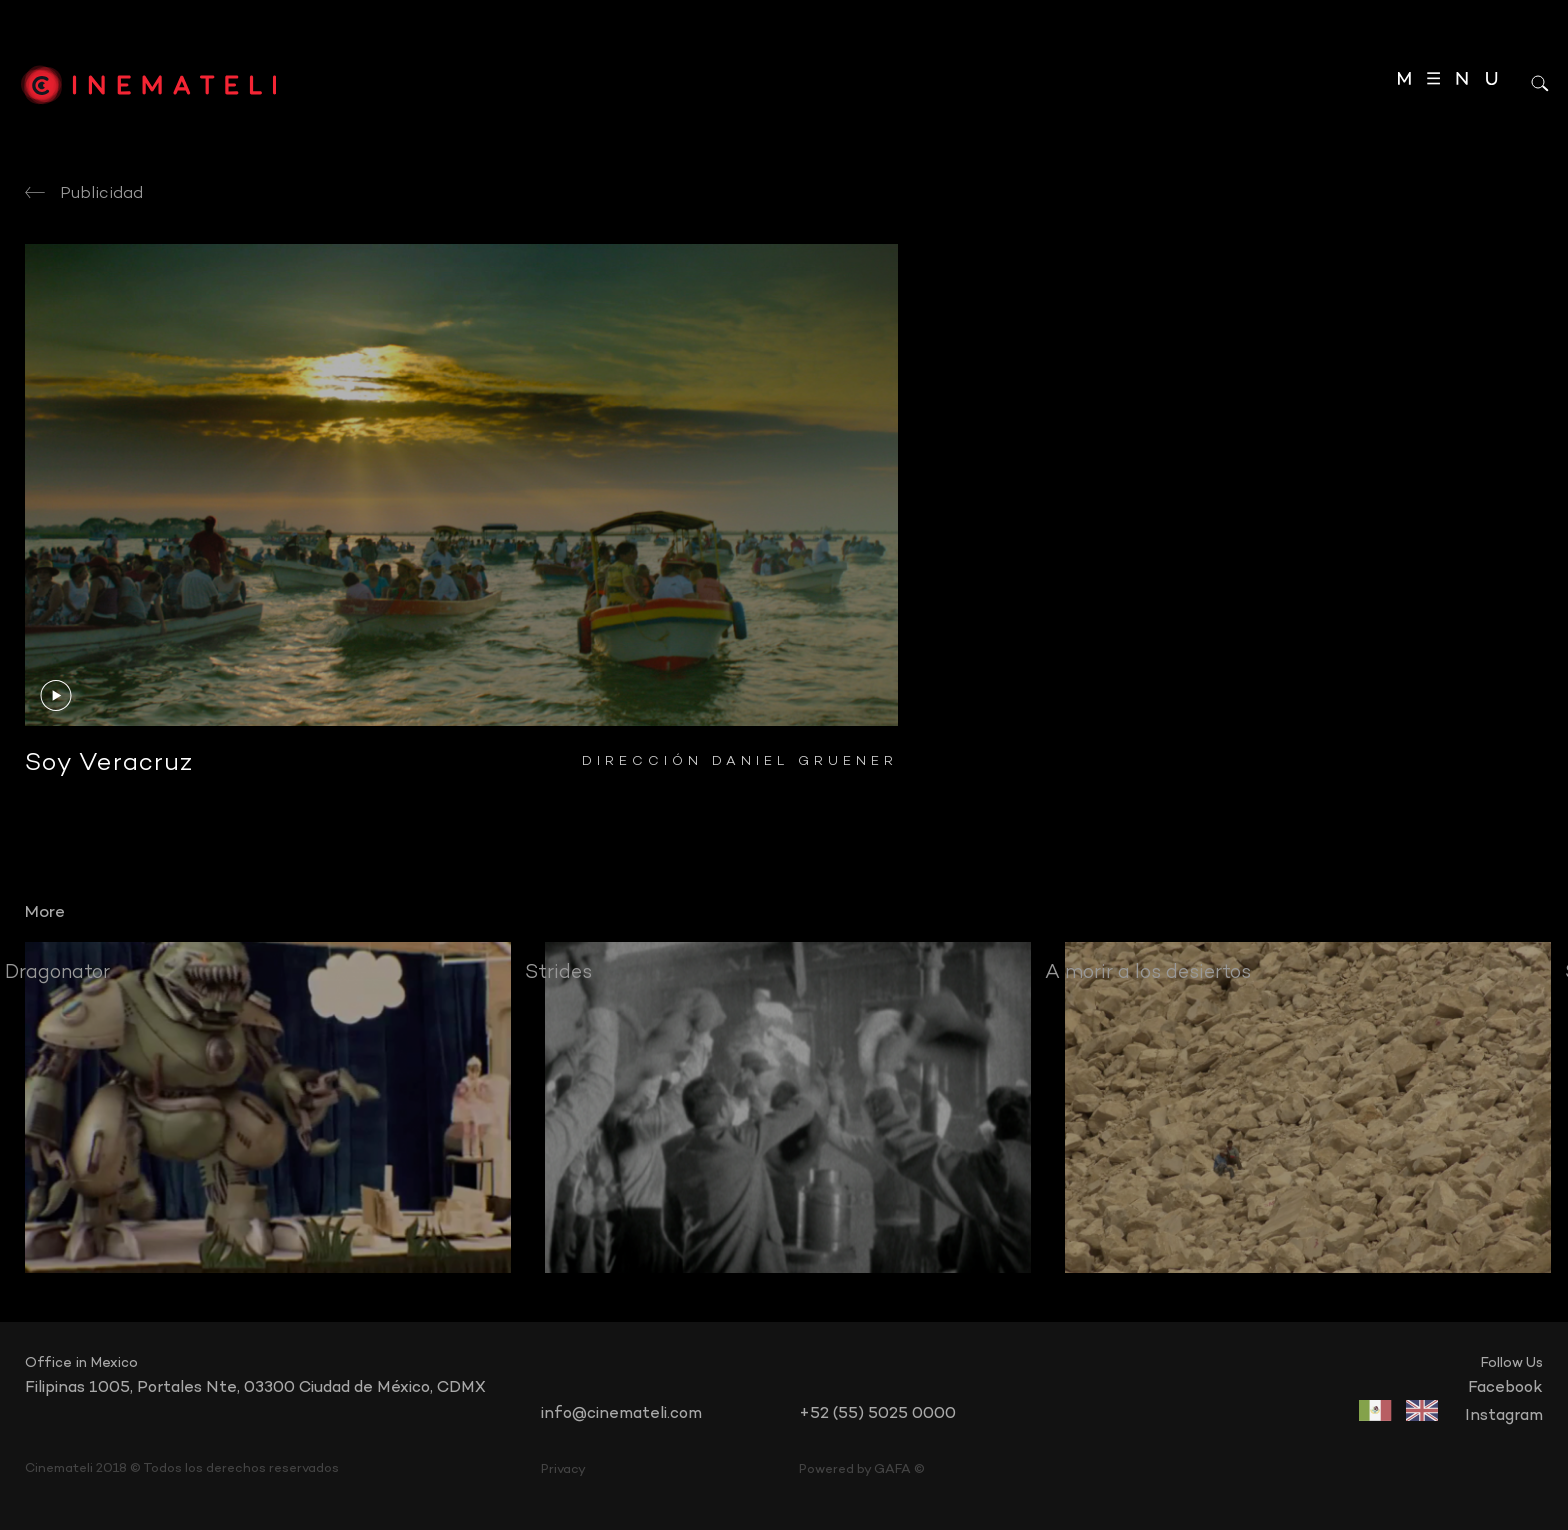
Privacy (563, 1470)
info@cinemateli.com (621, 1414)
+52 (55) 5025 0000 (877, 1414)
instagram (1504, 1416)
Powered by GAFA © (862, 1470)
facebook (1505, 1388)
